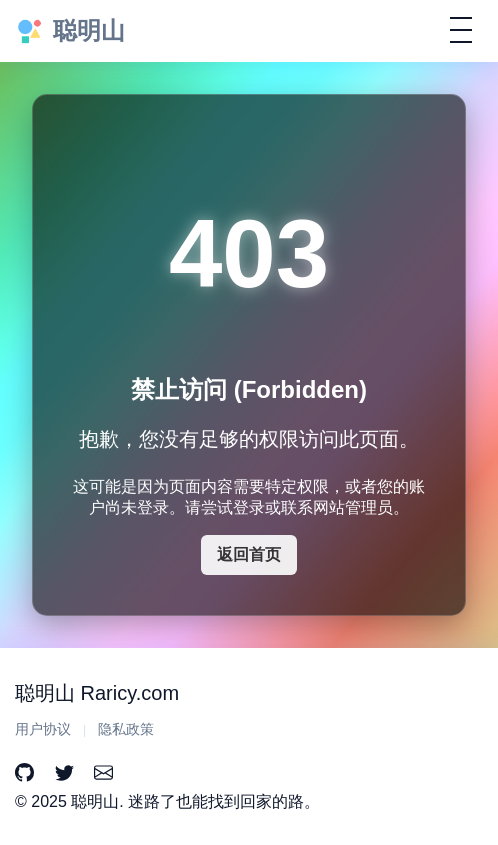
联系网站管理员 (337, 507)
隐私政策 (126, 729)
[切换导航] (461, 30)
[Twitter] (64, 773)
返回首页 (249, 554)
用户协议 (43, 729)
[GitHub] (24, 773)
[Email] (103, 773)
